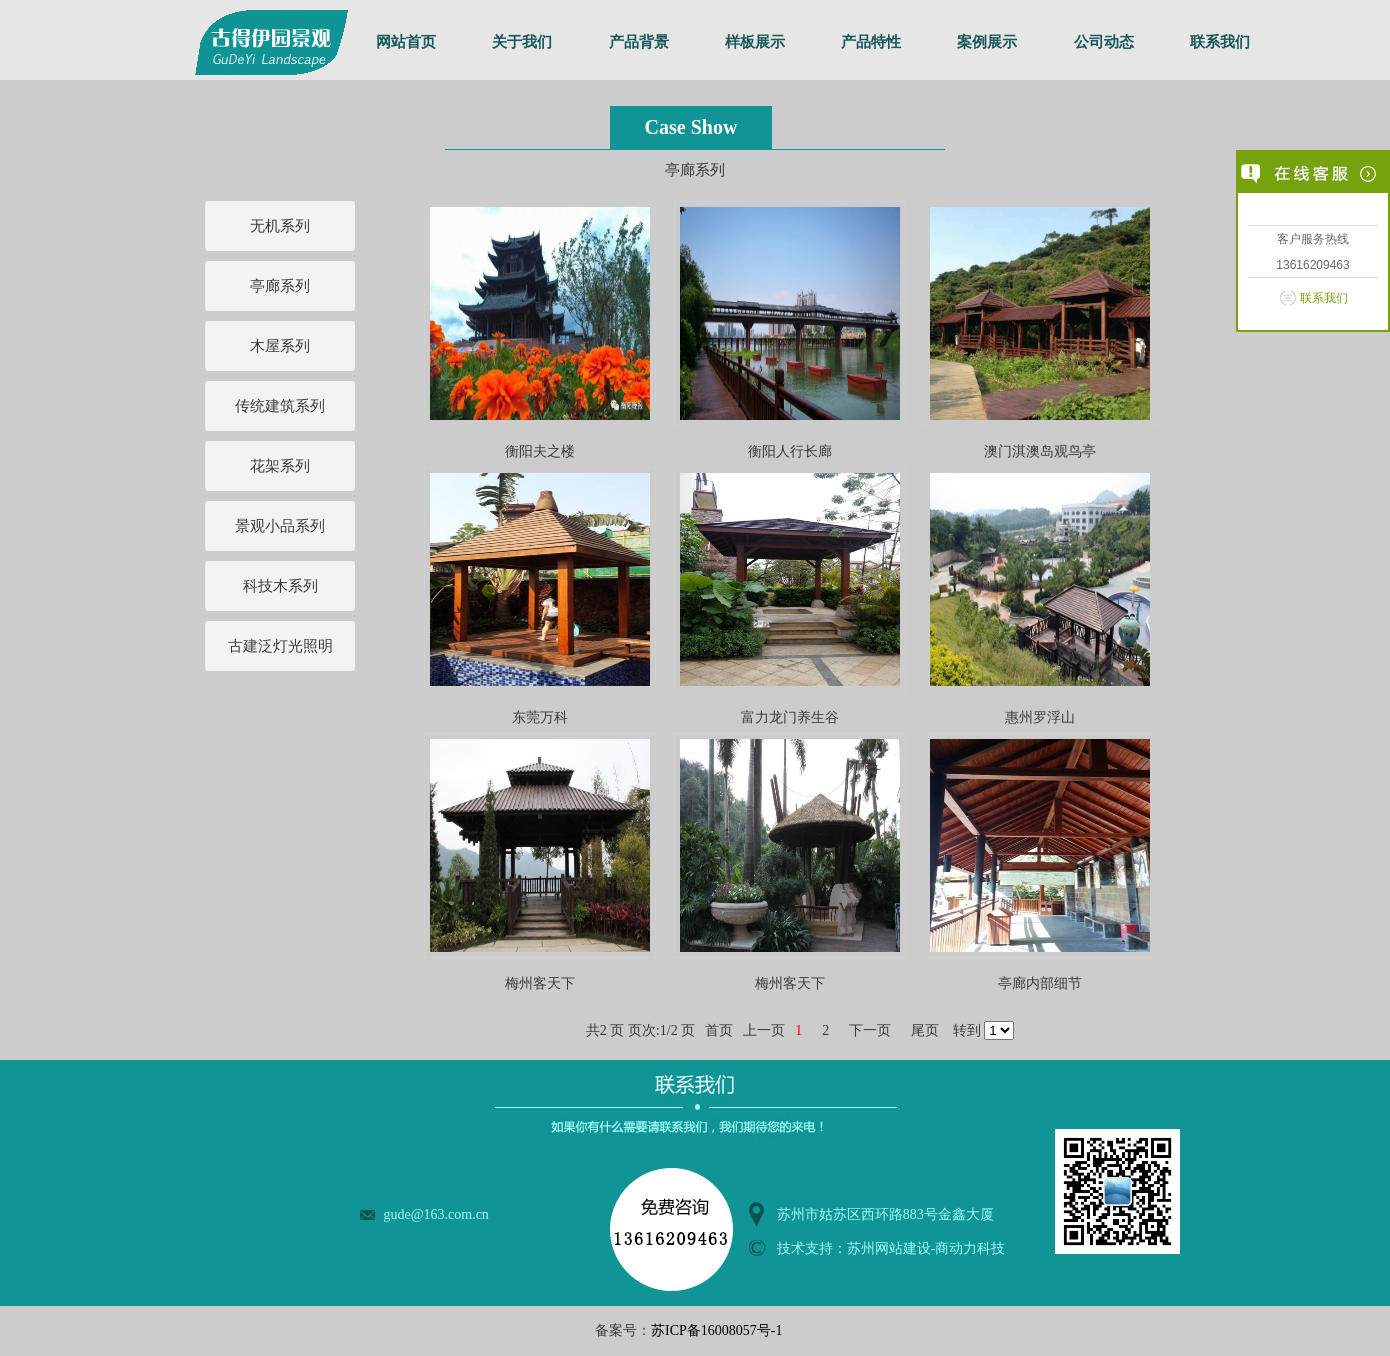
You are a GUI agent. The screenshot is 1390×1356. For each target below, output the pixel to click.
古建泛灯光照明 (280, 646)
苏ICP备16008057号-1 (716, 1330)
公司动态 (1104, 42)
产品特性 (871, 42)
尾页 (925, 1030)
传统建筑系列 (280, 406)
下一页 (870, 1030)
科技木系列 (280, 586)
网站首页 (406, 42)
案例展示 (987, 42)
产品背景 (639, 42)
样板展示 (755, 42)
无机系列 (280, 226)
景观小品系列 (280, 526)
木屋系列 (280, 346)
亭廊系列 (280, 286)
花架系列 (280, 466)
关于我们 (522, 42)
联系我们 (1220, 42)
